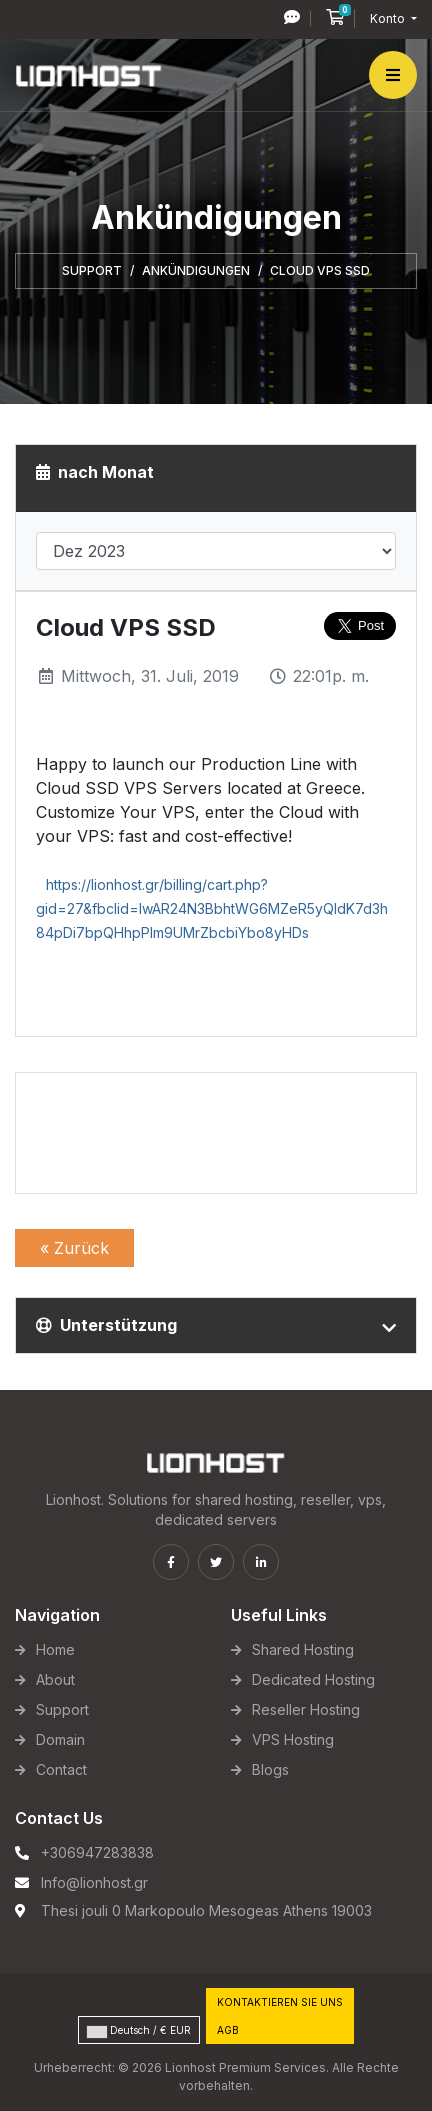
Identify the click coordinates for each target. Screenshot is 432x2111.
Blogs (270, 1769)
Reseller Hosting (306, 1709)
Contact (61, 1769)
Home (55, 1649)
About (55, 1679)
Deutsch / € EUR (139, 2030)
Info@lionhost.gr (94, 1882)
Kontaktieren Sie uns (280, 2002)
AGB (228, 2030)
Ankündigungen (196, 270)
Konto (389, 18)
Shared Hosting (303, 1649)
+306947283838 (97, 1852)
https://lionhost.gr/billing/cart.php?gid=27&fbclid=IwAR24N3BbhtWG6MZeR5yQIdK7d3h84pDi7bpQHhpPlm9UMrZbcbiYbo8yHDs (212, 908)
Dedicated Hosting (313, 1679)
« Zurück (74, 1248)
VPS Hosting (293, 1739)
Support (92, 270)
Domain (60, 1739)
